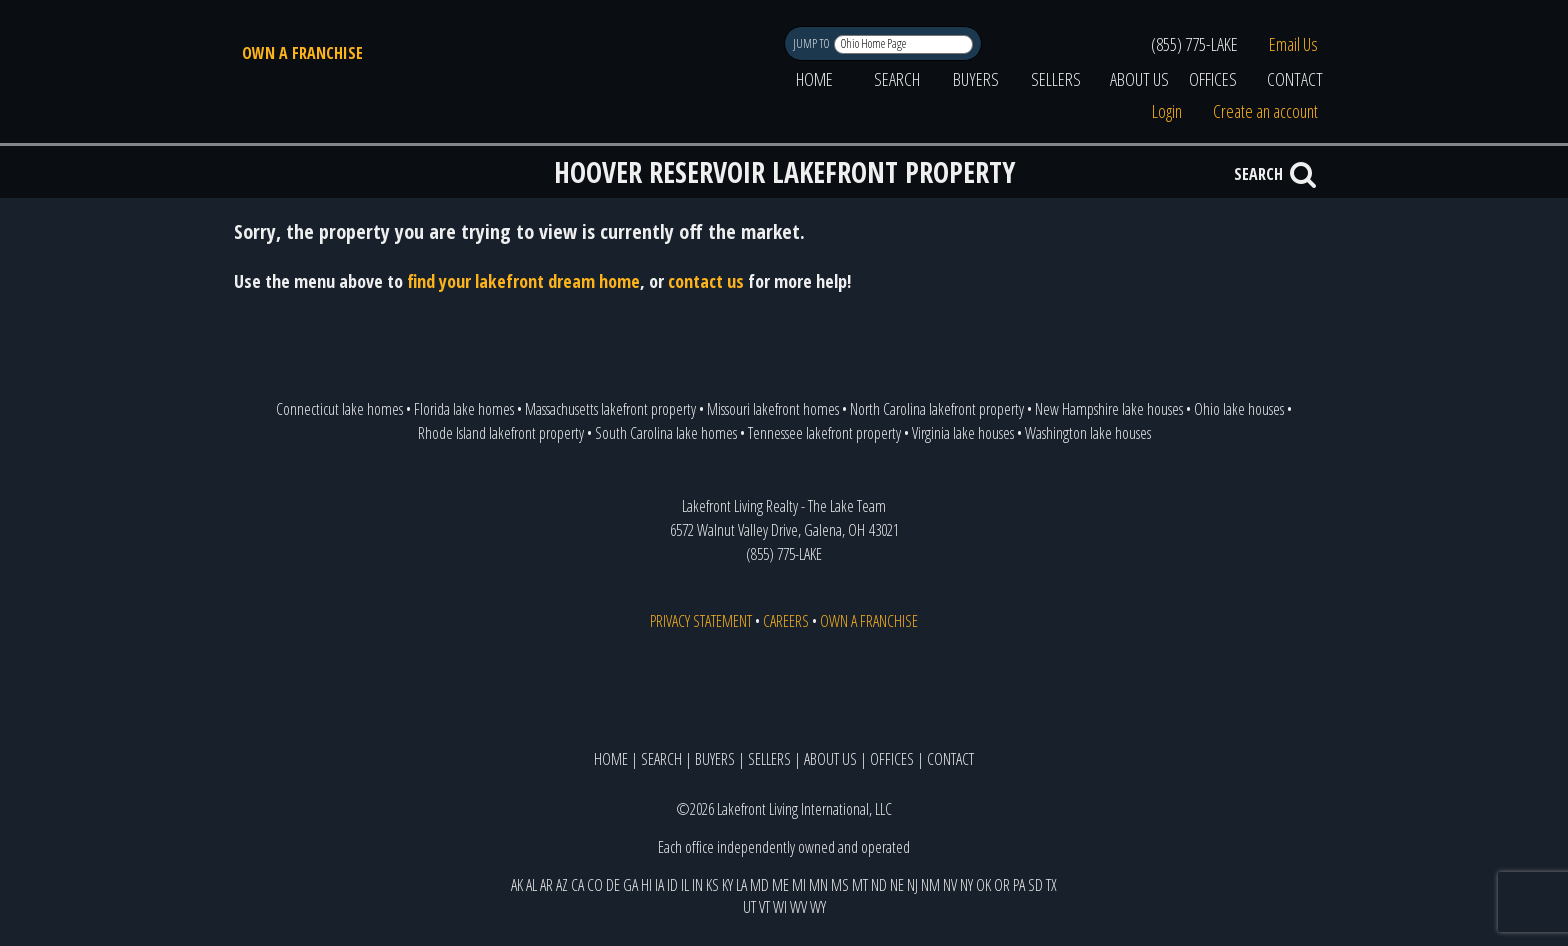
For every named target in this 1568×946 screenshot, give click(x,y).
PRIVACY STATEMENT (701, 621)
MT (860, 885)
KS (712, 885)
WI (780, 907)
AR (546, 885)
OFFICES (1213, 79)
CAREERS (786, 621)
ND (879, 885)
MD (759, 885)
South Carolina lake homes (666, 433)
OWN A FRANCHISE (302, 53)
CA (577, 885)
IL (685, 885)
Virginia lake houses (963, 433)
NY (966, 885)
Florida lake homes (464, 409)
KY (727, 885)
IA (659, 885)
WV (798, 907)
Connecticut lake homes (339, 409)
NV (950, 885)
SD (1035, 885)
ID (672, 885)
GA (630, 885)
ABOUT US (1139, 79)
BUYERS (976, 79)
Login (1167, 111)
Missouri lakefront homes (773, 409)
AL (531, 885)
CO (595, 885)
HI (646, 885)
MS (840, 885)
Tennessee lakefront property (824, 433)
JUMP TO (812, 43)
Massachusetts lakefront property (610, 409)
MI (799, 885)
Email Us (1293, 44)
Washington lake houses (1088, 433)
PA (1019, 885)
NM (930, 885)
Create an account (1265, 111)
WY (818, 907)
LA (741, 885)
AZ (562, 885)
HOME (814, 79)
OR (1002, 885)
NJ (912, 885)
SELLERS (1056, 79)
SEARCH (897, 79)
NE (897, 885)
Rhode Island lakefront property (501, 433)
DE (613, 885)
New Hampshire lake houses (1109, 409)
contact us (706, 281)
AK (517, 885)
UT (749, 907)
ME (780, 885)
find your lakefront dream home (523, 281)
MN (818, 885)
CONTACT (1295, 79)
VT (764, 907)
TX (1051, 885)
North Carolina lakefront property (937, 409)
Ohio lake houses (1239, 409)
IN (697, 885)
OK (983, 885)
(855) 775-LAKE (1194, 44)
